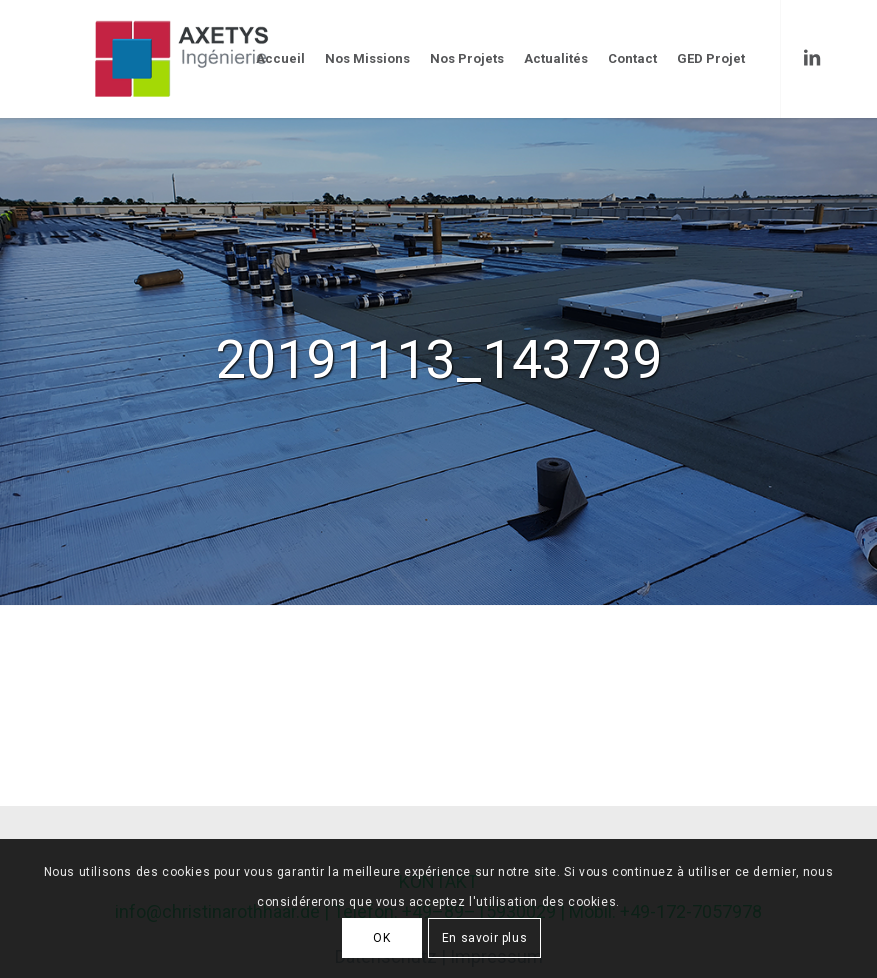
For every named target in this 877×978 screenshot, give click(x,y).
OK (381, 938)
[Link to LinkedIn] (812, 58)
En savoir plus (484, 938)
